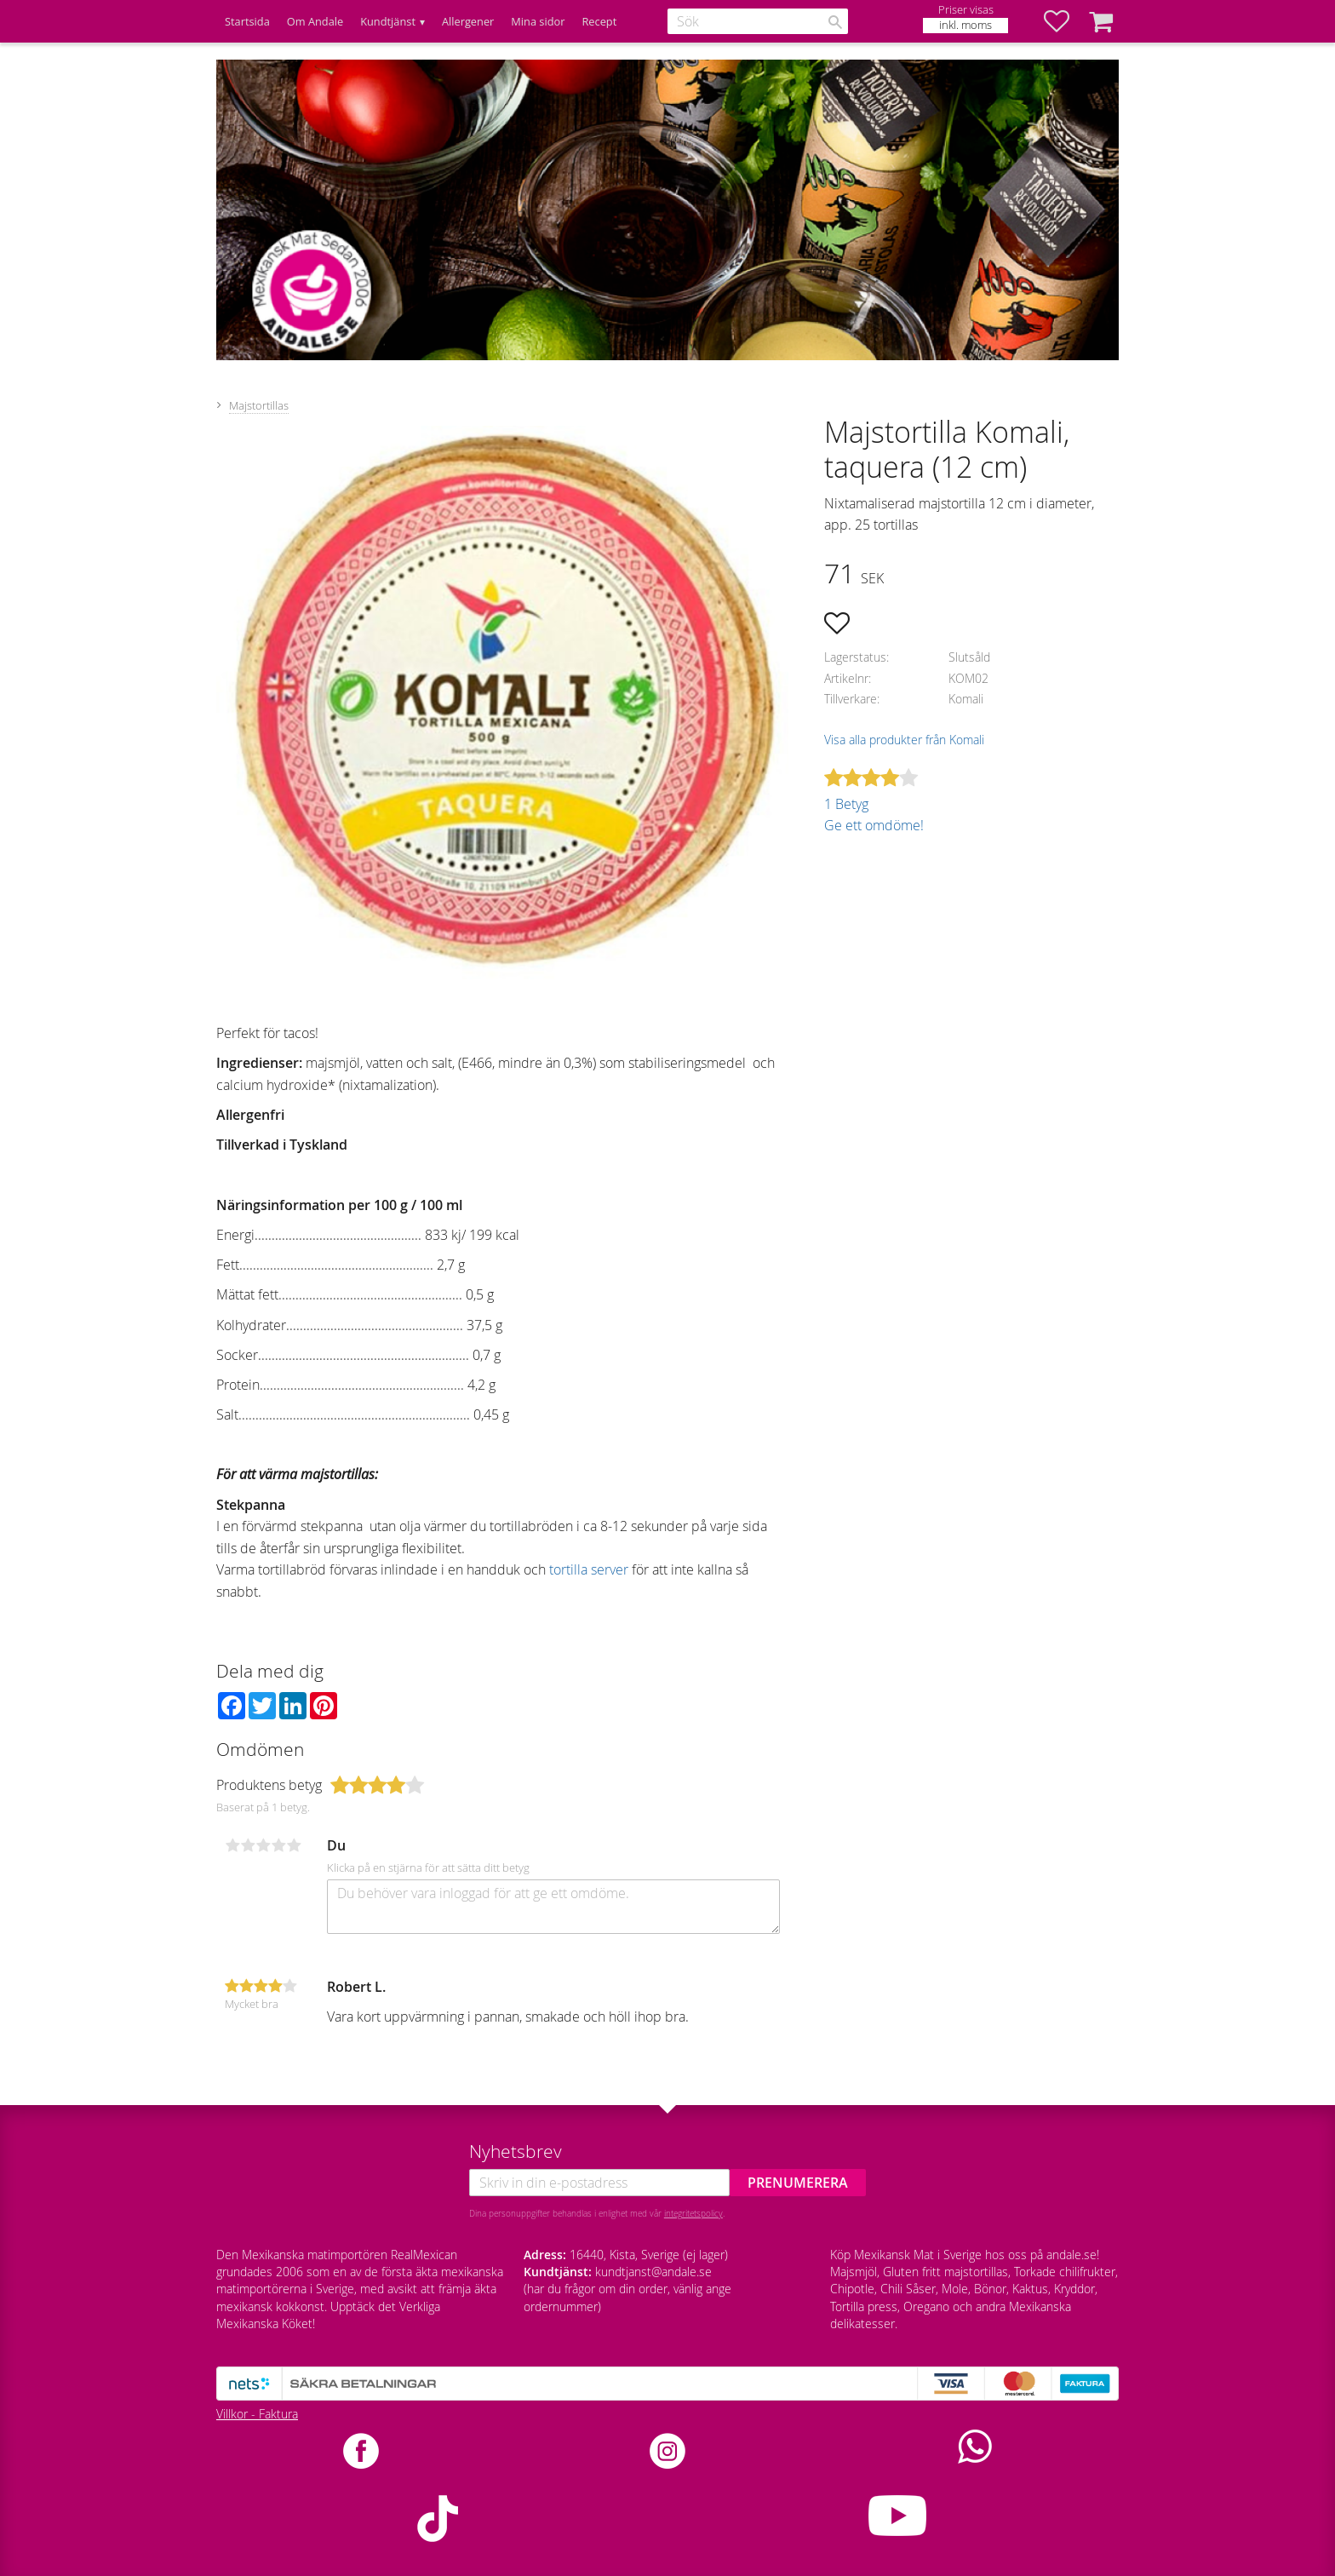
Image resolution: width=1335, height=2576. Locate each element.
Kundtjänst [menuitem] (387, 21)
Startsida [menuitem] (247, 21)
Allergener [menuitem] (468, 21)
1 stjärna (232, 1845)
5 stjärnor (293, 1845)
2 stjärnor (247, 1845)
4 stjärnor (278, 1845)
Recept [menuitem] (599, 21)
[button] (1065, 21)
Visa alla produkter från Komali (904, 739)
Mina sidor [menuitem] (537, 21)
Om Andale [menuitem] (315, 21)
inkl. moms (965, 25)
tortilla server (588, 1569)
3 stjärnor (263, 1845)
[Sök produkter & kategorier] (758, 21)
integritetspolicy (693, 2213)
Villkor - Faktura (257, 2414)
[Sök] (835, 22)
